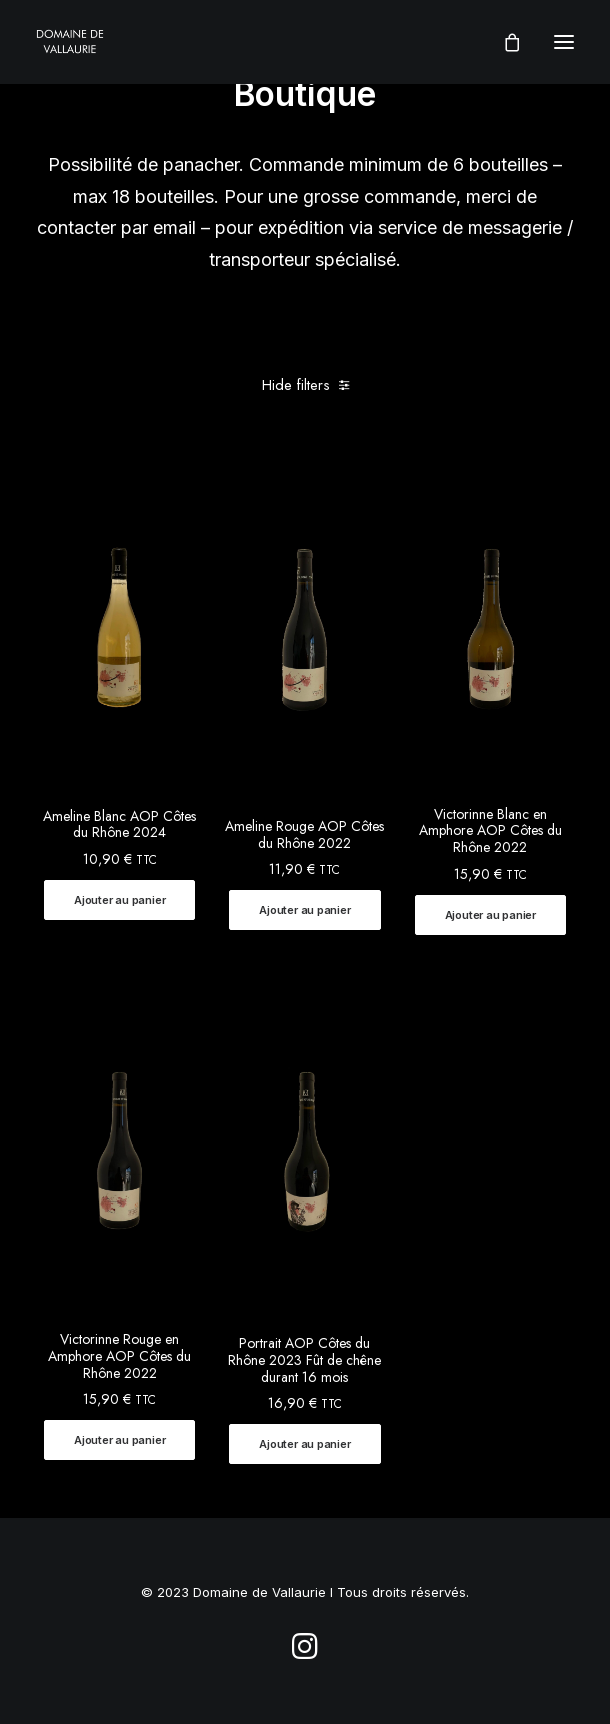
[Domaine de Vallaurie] (70, 42)
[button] (119, 900)
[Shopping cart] (503, 42)
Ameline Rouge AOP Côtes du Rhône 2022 (304, 834)
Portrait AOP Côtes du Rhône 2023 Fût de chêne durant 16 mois (304, 1360)
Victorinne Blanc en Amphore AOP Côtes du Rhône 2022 (490, 831)
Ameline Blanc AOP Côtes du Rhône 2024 (119, 824)
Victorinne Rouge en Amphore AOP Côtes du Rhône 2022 (119, 1356)
